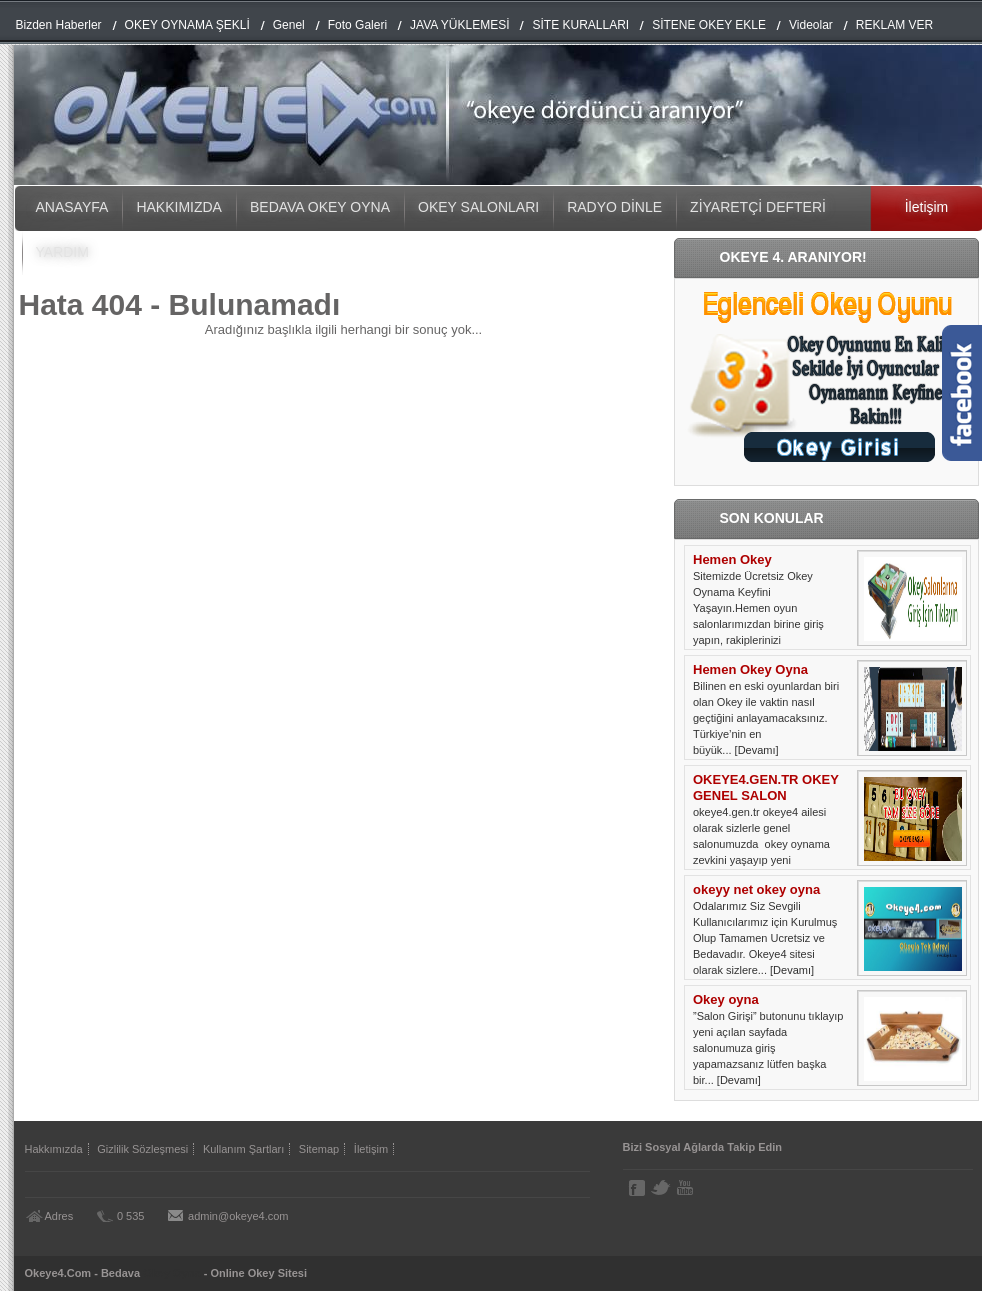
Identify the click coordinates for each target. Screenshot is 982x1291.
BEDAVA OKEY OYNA (320, 207)
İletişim (371, 1149)
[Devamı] (757, 750)
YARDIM (62, 252)
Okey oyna (726, 999)
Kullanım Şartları (243, 1149)
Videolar (811, 25)
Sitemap (319, 1149)
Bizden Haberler (59, 25)
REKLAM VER (894, 25)
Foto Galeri (357, 25)
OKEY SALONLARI (478, 207)
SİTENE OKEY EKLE (709, 25)
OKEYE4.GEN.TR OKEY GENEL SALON (766, 787)
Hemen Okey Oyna (750, 669)
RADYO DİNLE (614, 207)
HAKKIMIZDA (179, 207)
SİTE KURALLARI (580, 25)
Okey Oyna (171, 1273)
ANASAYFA (72, 207)
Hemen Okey (732, 559)
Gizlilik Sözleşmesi (142, 1149)
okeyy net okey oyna (756, 889)
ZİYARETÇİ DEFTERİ (758, 207)
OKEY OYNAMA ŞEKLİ (187, 25)
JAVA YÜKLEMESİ (459, 25)
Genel (289, 25)
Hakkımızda (54, 1149)
